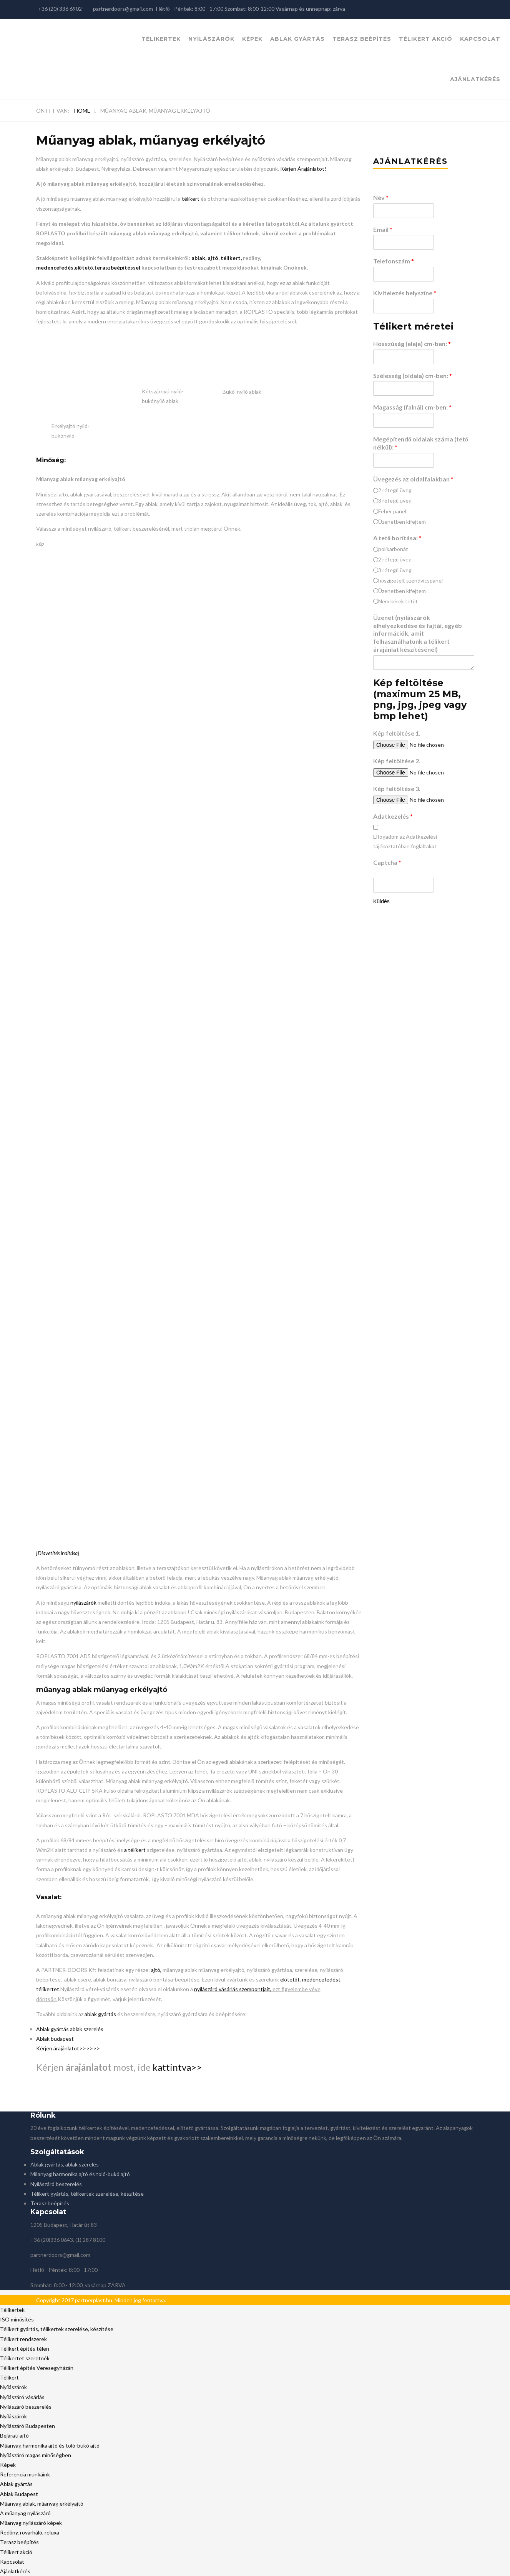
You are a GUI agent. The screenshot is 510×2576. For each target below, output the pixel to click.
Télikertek (161, 38)
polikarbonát (393, 549)
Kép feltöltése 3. (396, 788)
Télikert (9, 2377)
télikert (190, 198)
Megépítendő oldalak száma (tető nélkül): (420, 443)
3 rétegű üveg (395, 500)
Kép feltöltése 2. (396, 760)
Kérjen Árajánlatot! (303, 168)
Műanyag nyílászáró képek (31, 2522)
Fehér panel (392, 511)
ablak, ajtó (204, 258)
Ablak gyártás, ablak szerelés (64, 2164)
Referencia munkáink (25, 2474)
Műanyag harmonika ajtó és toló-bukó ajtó (80, 2174)
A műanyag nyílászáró (25, 2513)
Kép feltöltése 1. (396, 733)
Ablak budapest (55, 2038)
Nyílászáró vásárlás (22, 2397)
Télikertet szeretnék (25, 2358)
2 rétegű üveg (395, 490)
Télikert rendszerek (23, 2339)
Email (382, 229)
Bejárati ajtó (14, 2435)
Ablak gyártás (297, 38)
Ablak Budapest (19, 2494)
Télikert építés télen (24, 2348)
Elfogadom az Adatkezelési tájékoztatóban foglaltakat (405, 841)
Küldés (381, 901)
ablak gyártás (100, 2014)
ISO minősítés (17, 2319)
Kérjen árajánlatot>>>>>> (68, 2048)
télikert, (231, 258)
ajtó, (157, 1970)
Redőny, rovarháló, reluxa (29, 2532)
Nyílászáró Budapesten (27, 2426)
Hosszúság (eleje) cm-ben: (412, 343)
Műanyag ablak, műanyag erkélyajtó (41, 2503)
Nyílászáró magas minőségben (35, 2455)
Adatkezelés (393, 816)
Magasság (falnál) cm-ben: (412, 407)
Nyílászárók (211, 38)
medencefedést (321, 1979)
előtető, (84, 267)
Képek (252, 38)
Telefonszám (393, 261)
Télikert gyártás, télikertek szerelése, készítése (87, 2193)
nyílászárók (83, 1602)
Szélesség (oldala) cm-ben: (412, 375)
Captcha (387, 862)
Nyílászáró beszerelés (56, 2184)
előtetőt (290, 1979)
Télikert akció (425, 38)
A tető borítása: (397, 537)
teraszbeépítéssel (117, 267)
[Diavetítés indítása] (57, 1553)
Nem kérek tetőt (398, 601)
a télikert (135, 1850)
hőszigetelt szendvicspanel (410, 580)
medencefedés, (55, 267)
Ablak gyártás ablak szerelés (69, 2029)
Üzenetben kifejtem (402, 521)
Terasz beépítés (361, 38)
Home (82, 110)
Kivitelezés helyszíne (404, 292)
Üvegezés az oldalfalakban (413, 479)
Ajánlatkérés (475, 79)
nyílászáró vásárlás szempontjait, (233, 1989)
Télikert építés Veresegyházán (36, 2368)
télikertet (47, 1989)
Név (381, 197)
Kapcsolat (480, 38)
